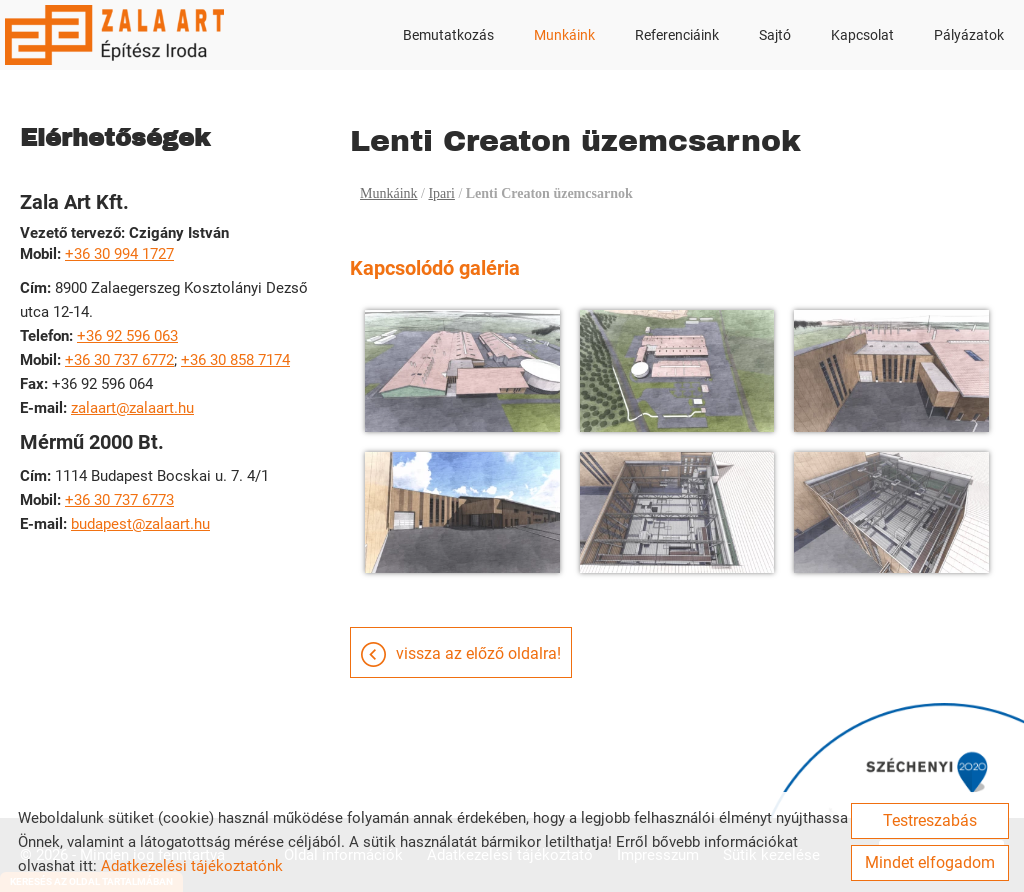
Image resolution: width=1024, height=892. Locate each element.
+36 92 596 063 (127, 336)
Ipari (441, 193)
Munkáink (564, 35)
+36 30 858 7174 (235, 360)
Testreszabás (930, 820)
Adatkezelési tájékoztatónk (192, 866)
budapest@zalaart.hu (140, 524)
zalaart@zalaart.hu (132, 408)
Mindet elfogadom (930, 862)
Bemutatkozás (448, 35)
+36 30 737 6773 (119, 500)
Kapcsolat (862, 35)
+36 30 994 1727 (119, 254)
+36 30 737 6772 (119, 360)
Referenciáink (677, 35)
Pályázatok (969, 35)
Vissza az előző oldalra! (478, 653)
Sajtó (775, 35)
